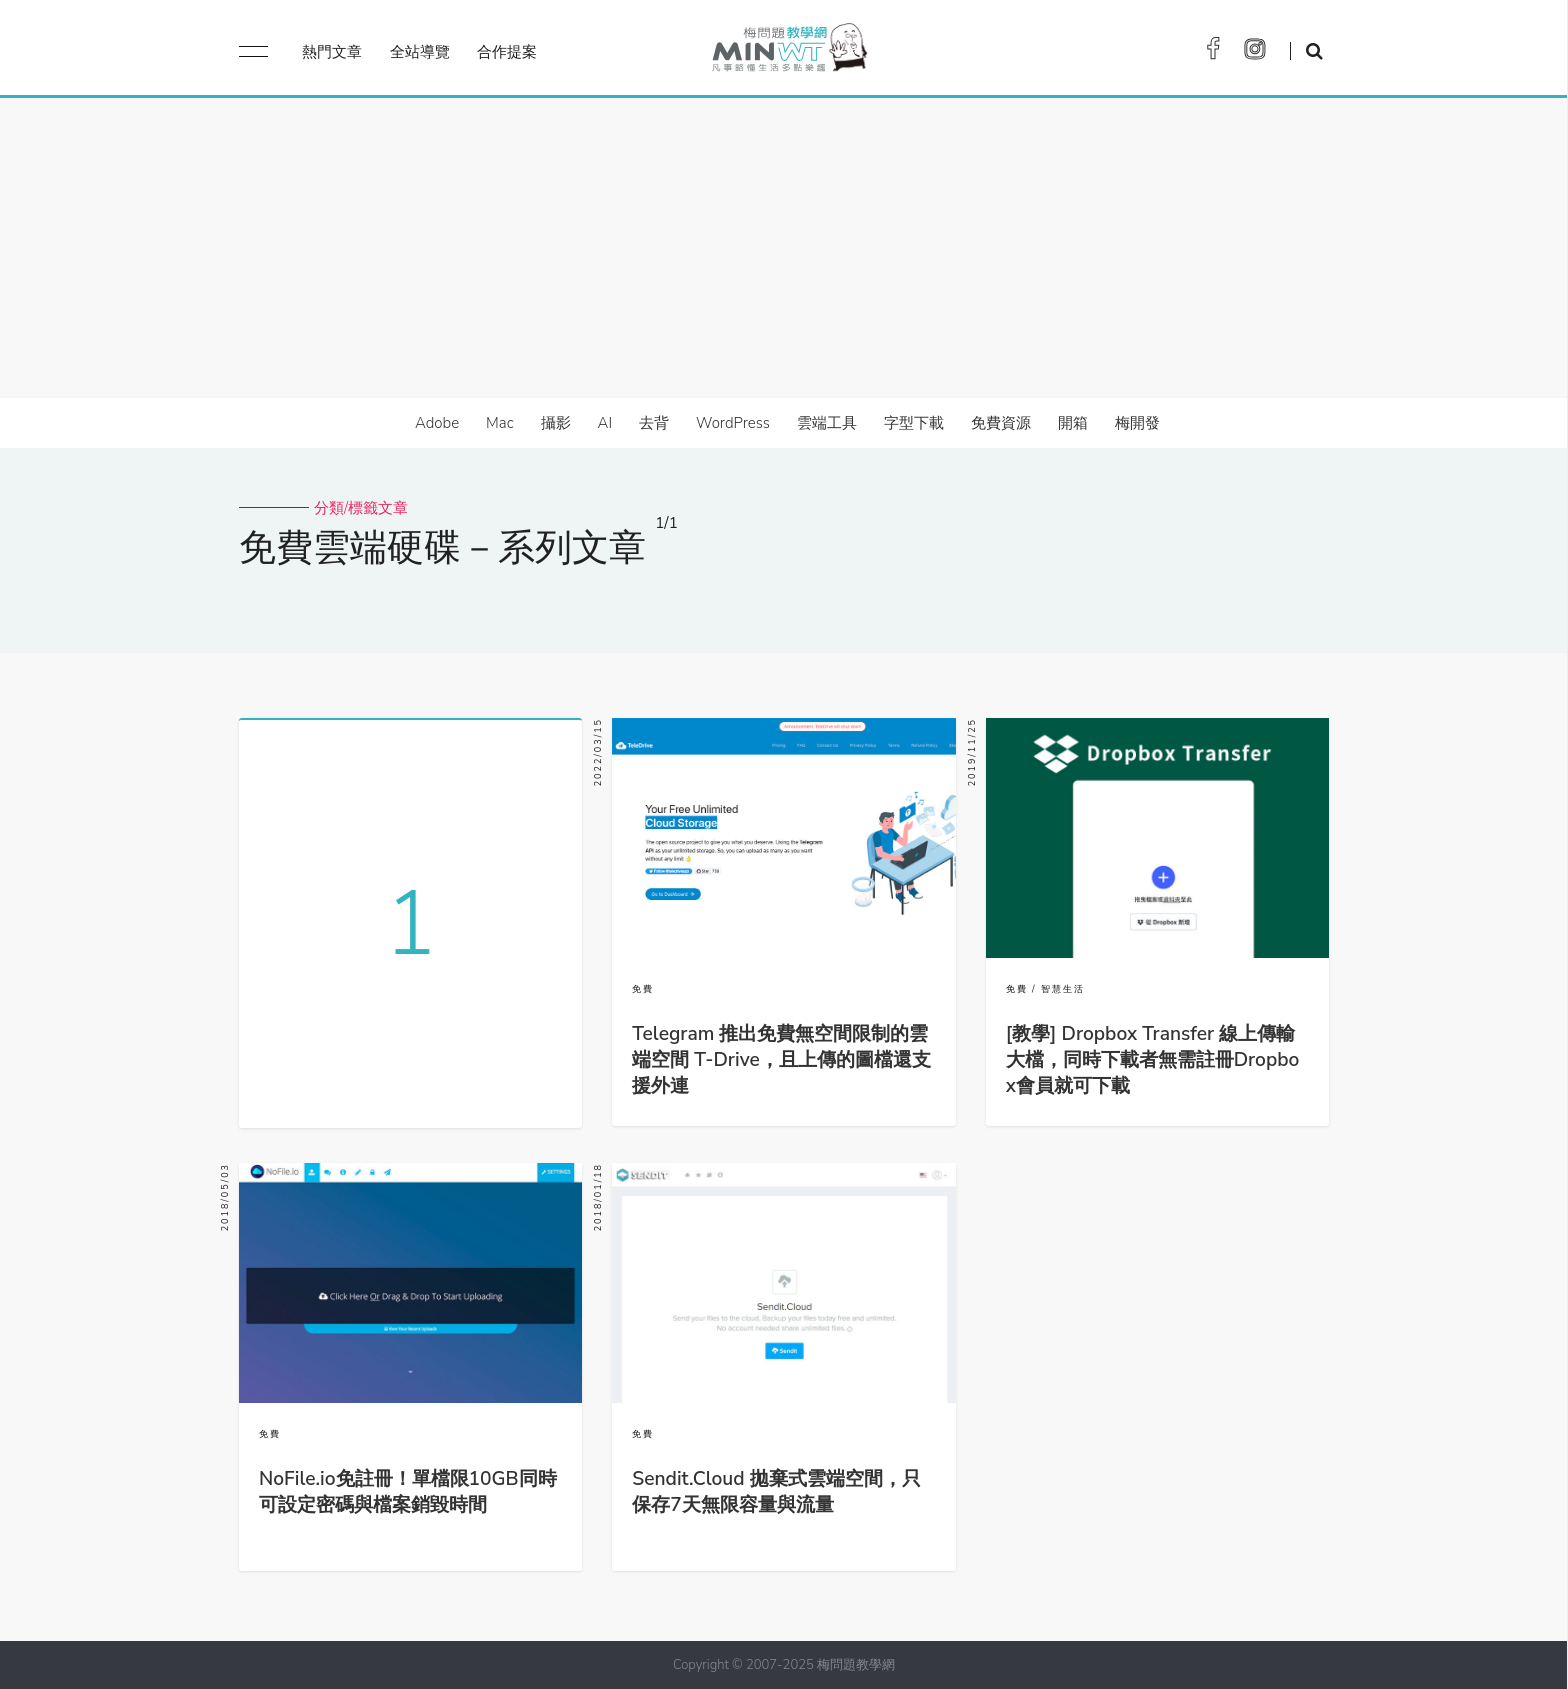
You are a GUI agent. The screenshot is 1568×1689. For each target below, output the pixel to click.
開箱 (1073, 423)
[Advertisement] (784, 248)
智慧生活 (1063, 989)
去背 (654, 423)
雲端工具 (827, 423)
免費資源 (1001, 423)
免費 (643, 989)
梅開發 (1137, 423)
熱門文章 (332, 52)
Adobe (437, 423)
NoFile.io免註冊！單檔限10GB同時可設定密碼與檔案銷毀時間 (408, 1492)
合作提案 (507, 52)
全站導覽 (420, 52)
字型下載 (914, 423)
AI (605, 423)
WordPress (733, 423)
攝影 (556, 423)
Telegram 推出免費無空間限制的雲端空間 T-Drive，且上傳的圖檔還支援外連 (781, 1060)
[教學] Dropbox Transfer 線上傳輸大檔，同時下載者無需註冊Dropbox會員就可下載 (1153, 1060)
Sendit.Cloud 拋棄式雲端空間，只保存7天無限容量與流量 (776, 1492)
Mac (499, 423)
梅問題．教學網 (788, 52)
